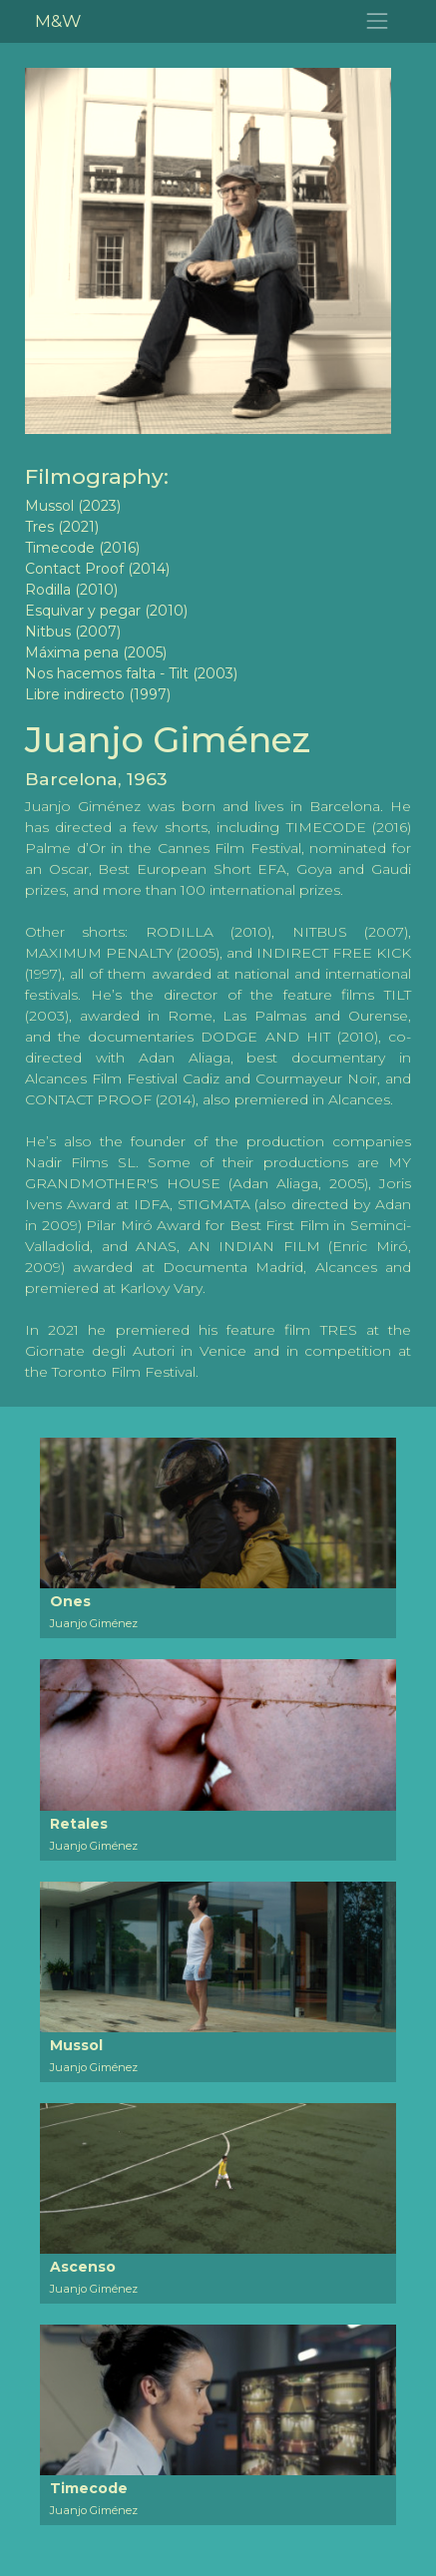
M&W (58, 20)
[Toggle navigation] (377, 21)
